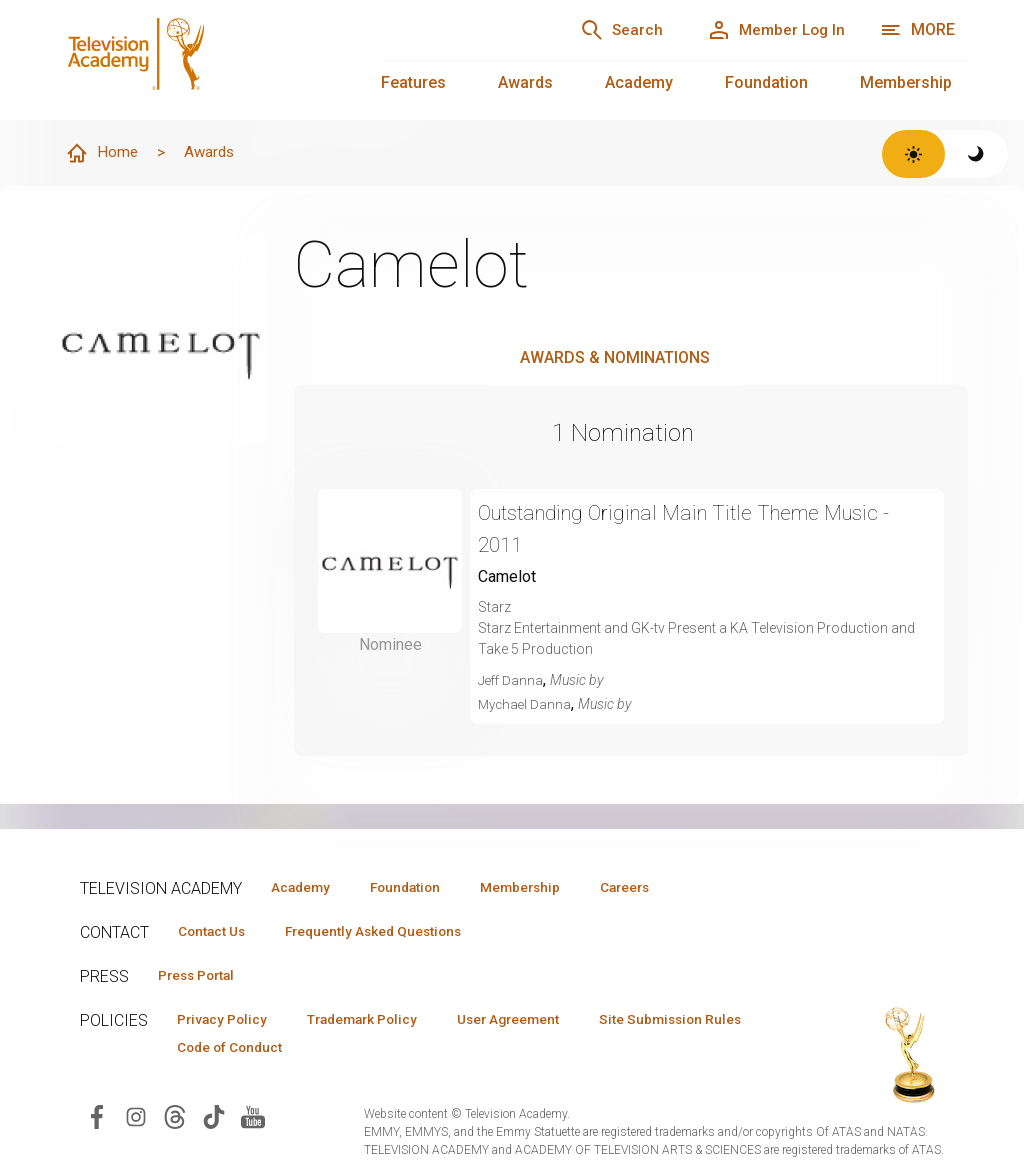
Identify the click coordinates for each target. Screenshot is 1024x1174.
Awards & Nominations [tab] (615, 358)
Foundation (766, 82)
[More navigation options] (917, 30)
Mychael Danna (526, 705)
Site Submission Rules (253, 1051)
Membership (906, 82)
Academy (639, 82)
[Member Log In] (769, 30)
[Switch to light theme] (913, 154)
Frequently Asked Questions (390, 932)
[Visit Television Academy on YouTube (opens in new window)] (253, 1121)
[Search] (604, 30)
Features (413, 82)
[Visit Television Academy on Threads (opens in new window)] (175, 1121)
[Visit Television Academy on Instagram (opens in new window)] (136, 1121)
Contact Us (216, 932)
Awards (525, 82)
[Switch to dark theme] (976, 154)
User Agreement (537, 1022)
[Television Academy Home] (200, 60)
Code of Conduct (429, 1051)
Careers (661, 887)
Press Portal (202, 977)
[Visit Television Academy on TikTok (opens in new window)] (214, 1121)
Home (103, 154)
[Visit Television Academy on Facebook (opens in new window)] (97, 1121)
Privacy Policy (226, 1022)
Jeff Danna (512, 681)
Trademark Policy (378, 1022)
